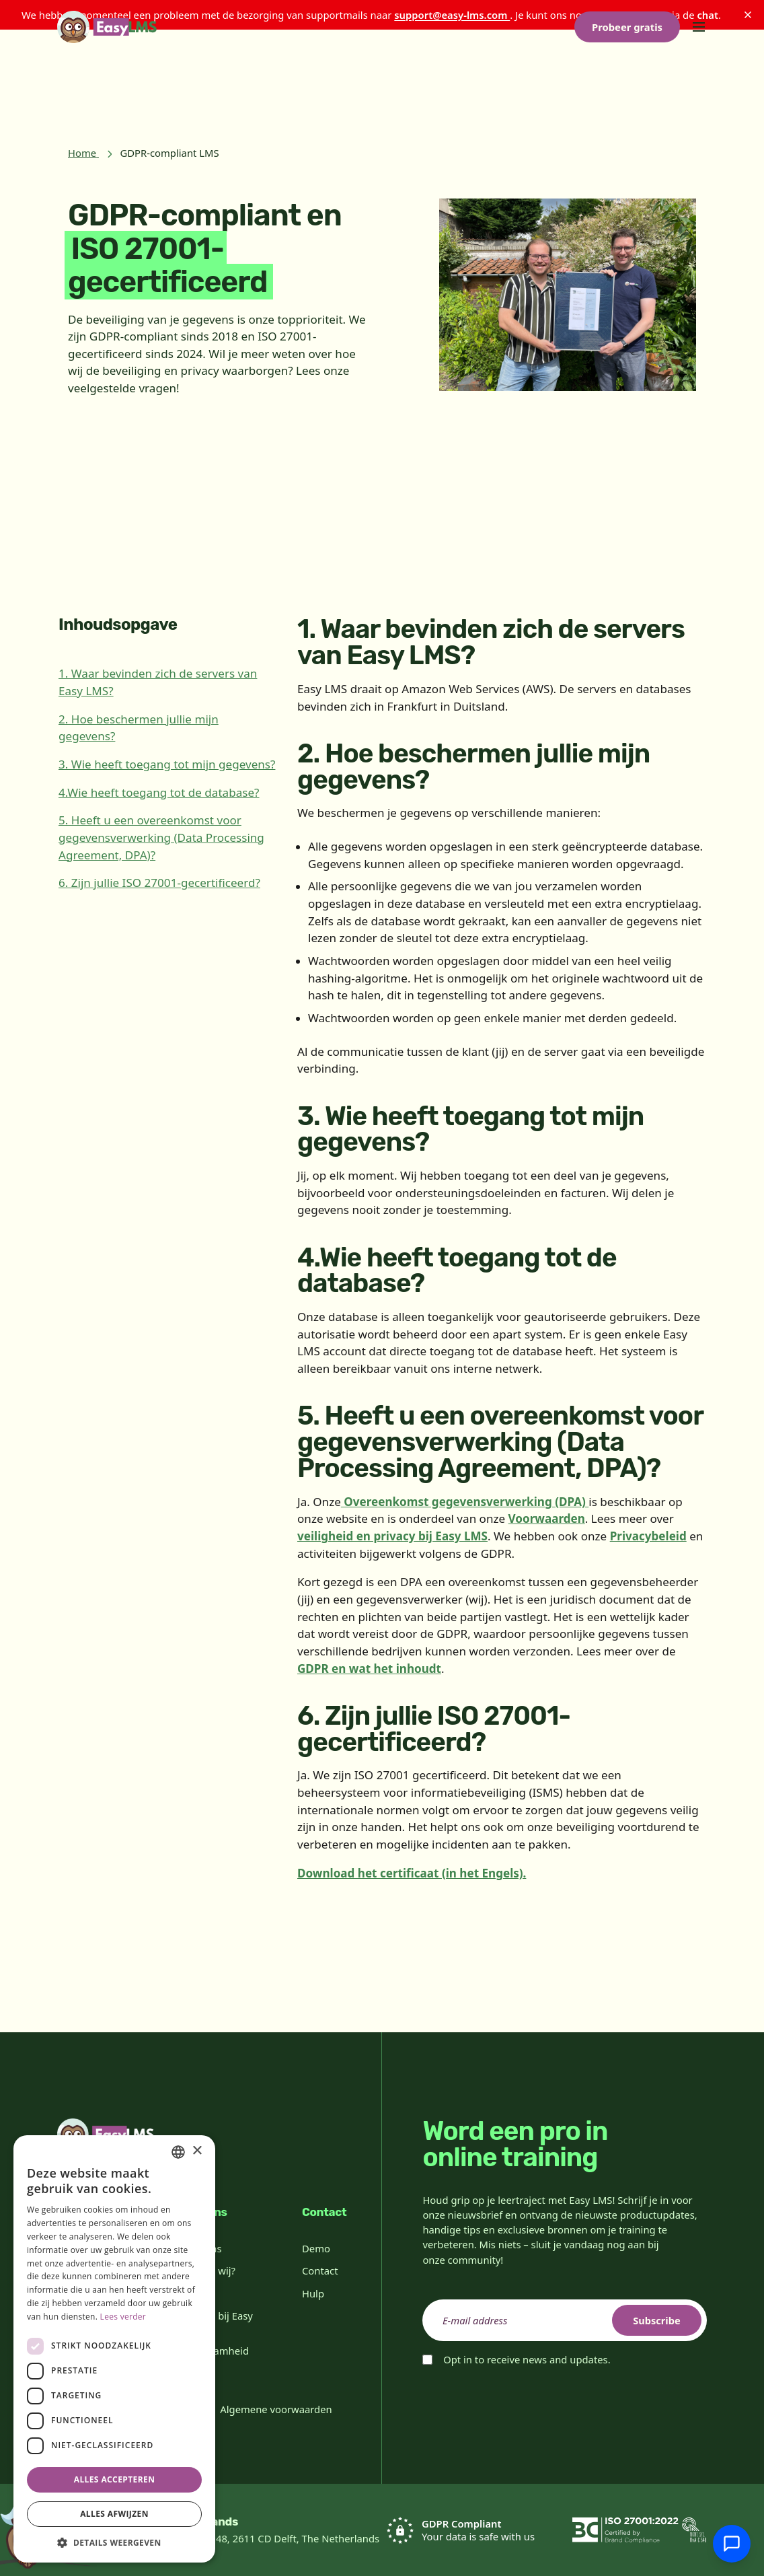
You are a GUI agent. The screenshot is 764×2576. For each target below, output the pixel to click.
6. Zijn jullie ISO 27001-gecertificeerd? (159, 882)
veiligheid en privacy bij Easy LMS (392, 1536)
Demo (316, 2248)
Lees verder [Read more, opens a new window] (123, 2316)
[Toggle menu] (699, 89)
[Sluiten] (748, 15)
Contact (320, 2270)
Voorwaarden (546, 1518)
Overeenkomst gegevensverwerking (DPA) (464, 1501)
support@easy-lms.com (452, 15)
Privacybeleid (648, 1536)
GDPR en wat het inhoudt (369, 1668)
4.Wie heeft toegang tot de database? (159, 792)
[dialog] (114, 2349)
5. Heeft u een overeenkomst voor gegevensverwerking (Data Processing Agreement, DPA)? (161, 837)
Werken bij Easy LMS (216, 2322)
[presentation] (524, 2403)
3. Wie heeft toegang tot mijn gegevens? (167, 764)
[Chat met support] (732, 2544)
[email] (564, 2320)
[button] (114, 2542)
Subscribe (655, 2320)
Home (82, 152)
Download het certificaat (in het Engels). (411, 1873)
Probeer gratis (627, 89)
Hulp (313, 2293)
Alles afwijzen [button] (114, 2513)
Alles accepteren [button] (114, 2479)
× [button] (197, 2151)
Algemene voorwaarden (276, 2409)
